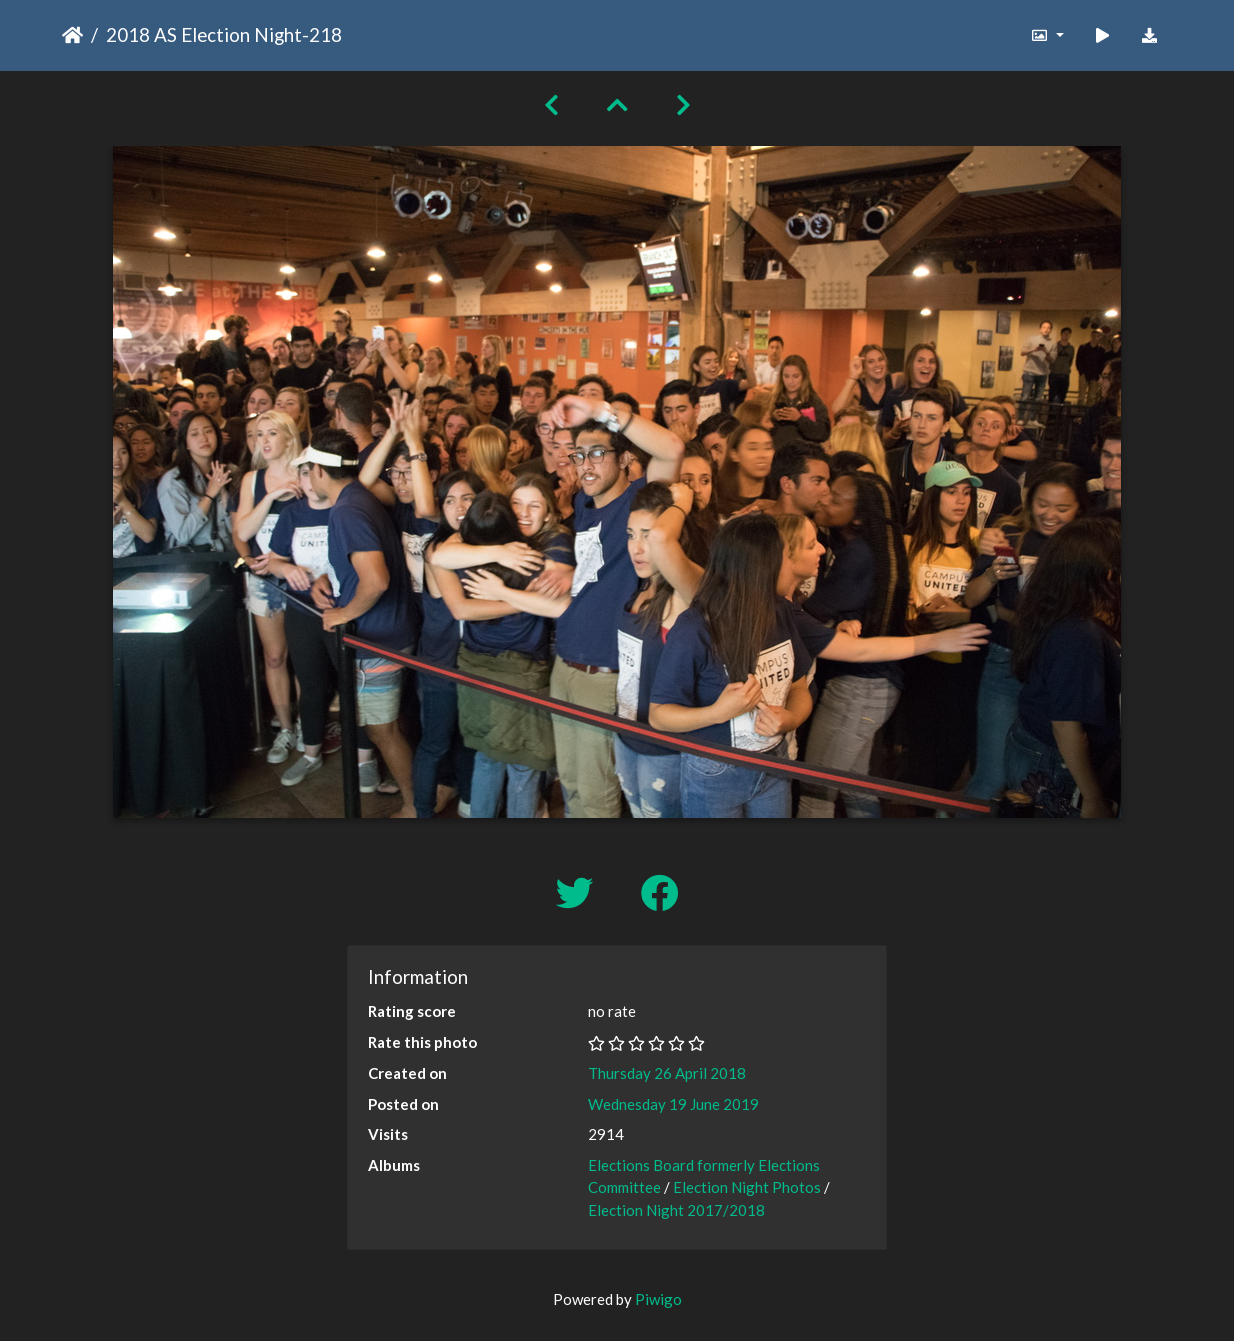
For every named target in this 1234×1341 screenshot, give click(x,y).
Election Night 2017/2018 (676, 1210)
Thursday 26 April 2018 (667, 1073)
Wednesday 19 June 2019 (673, 1104)
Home (72, 35)
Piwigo (658, 1299)
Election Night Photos (747, 1187)
